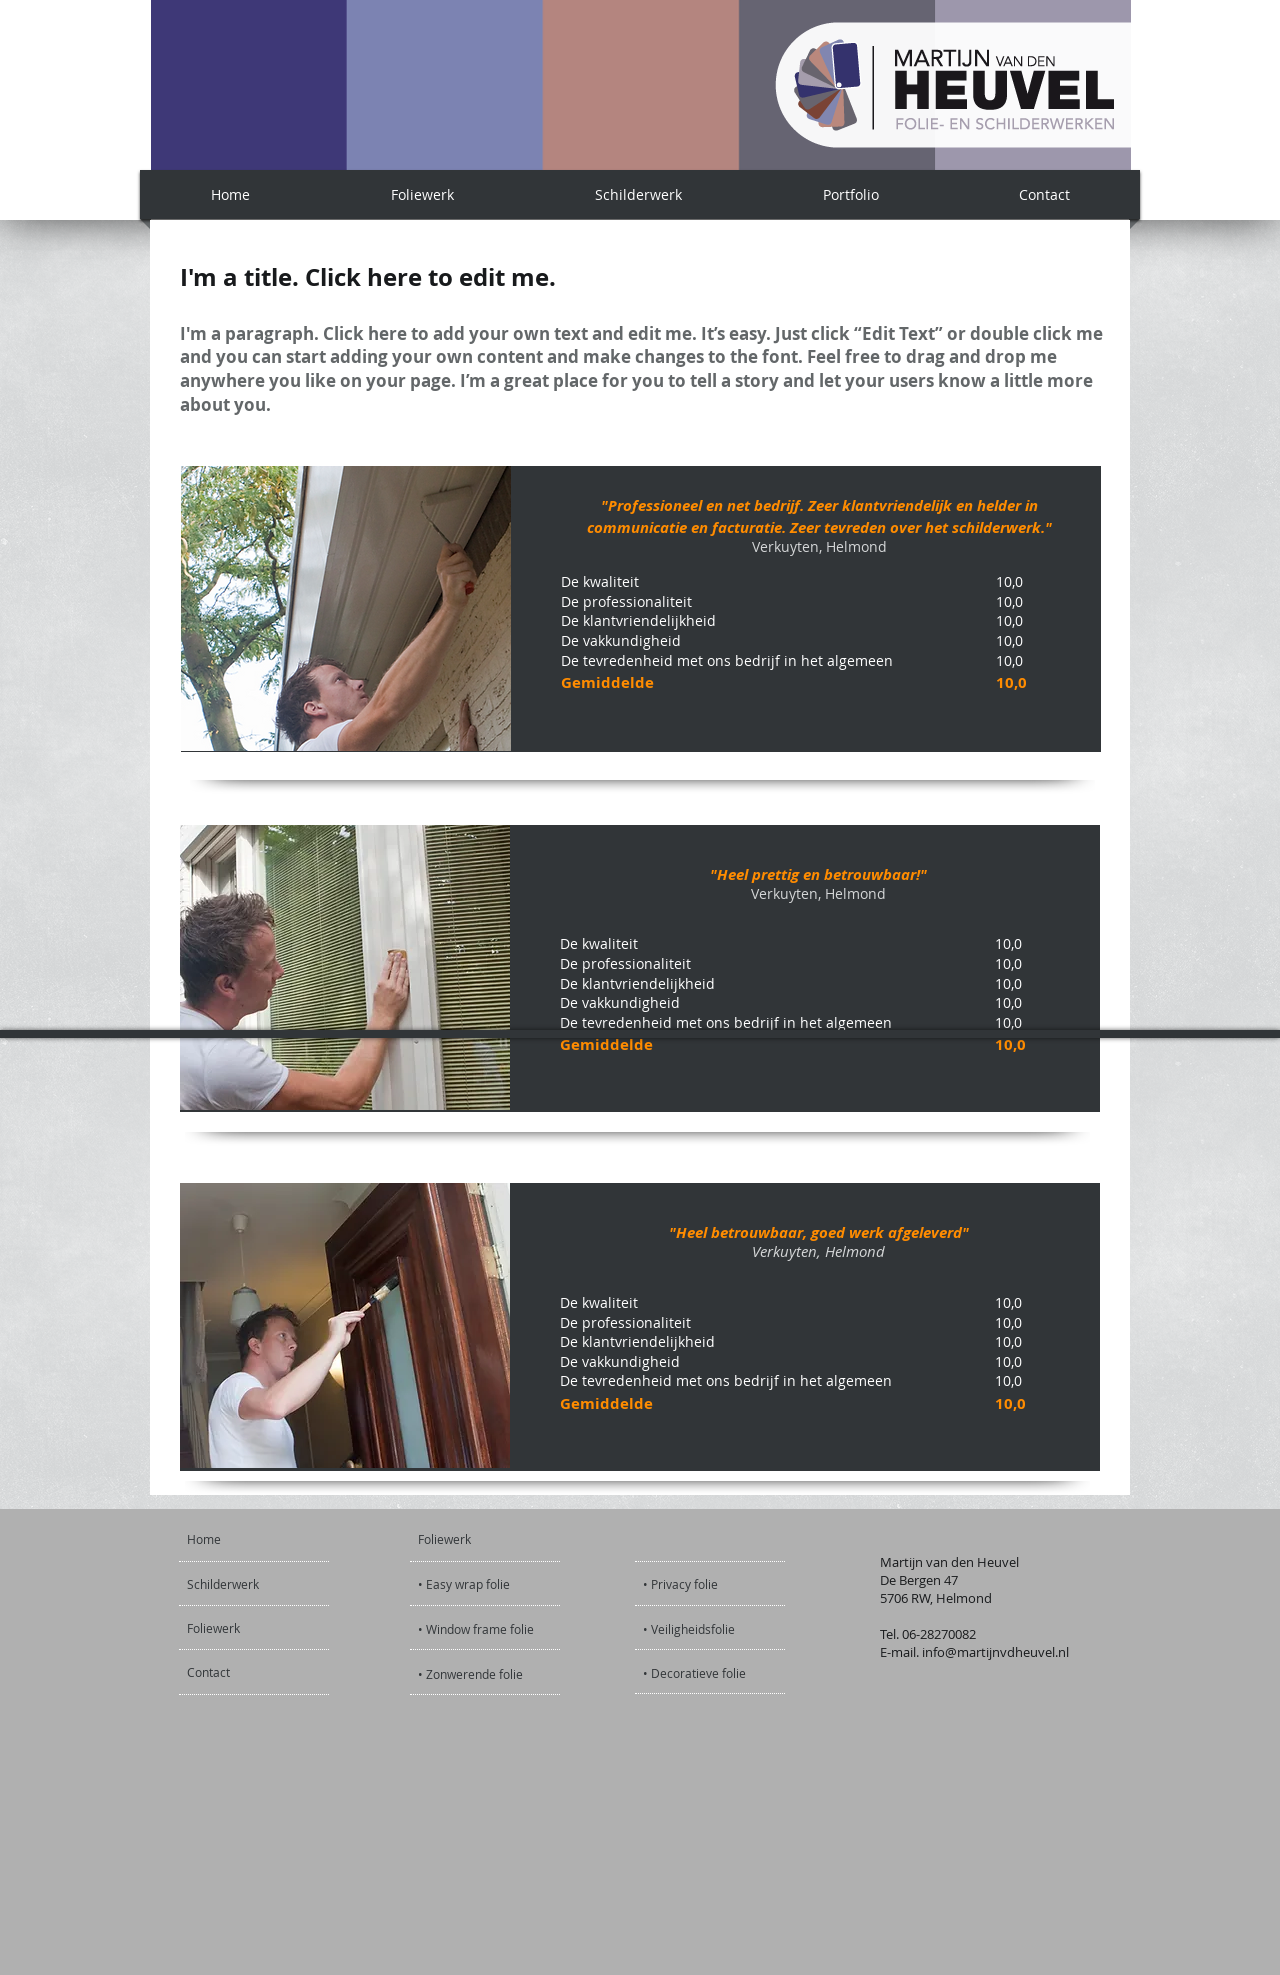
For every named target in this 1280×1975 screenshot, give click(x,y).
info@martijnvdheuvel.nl (995, 1652)
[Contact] (240, 1672)
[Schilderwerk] (244, 1584)
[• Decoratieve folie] (695, 1673)
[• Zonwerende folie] (470, 1674)
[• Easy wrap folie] (465, 1584)
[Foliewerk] (241, 1628)
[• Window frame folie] (476, 1629)
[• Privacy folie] (716, 1584)
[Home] (263, 1539)
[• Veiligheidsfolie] (716, 1629)
